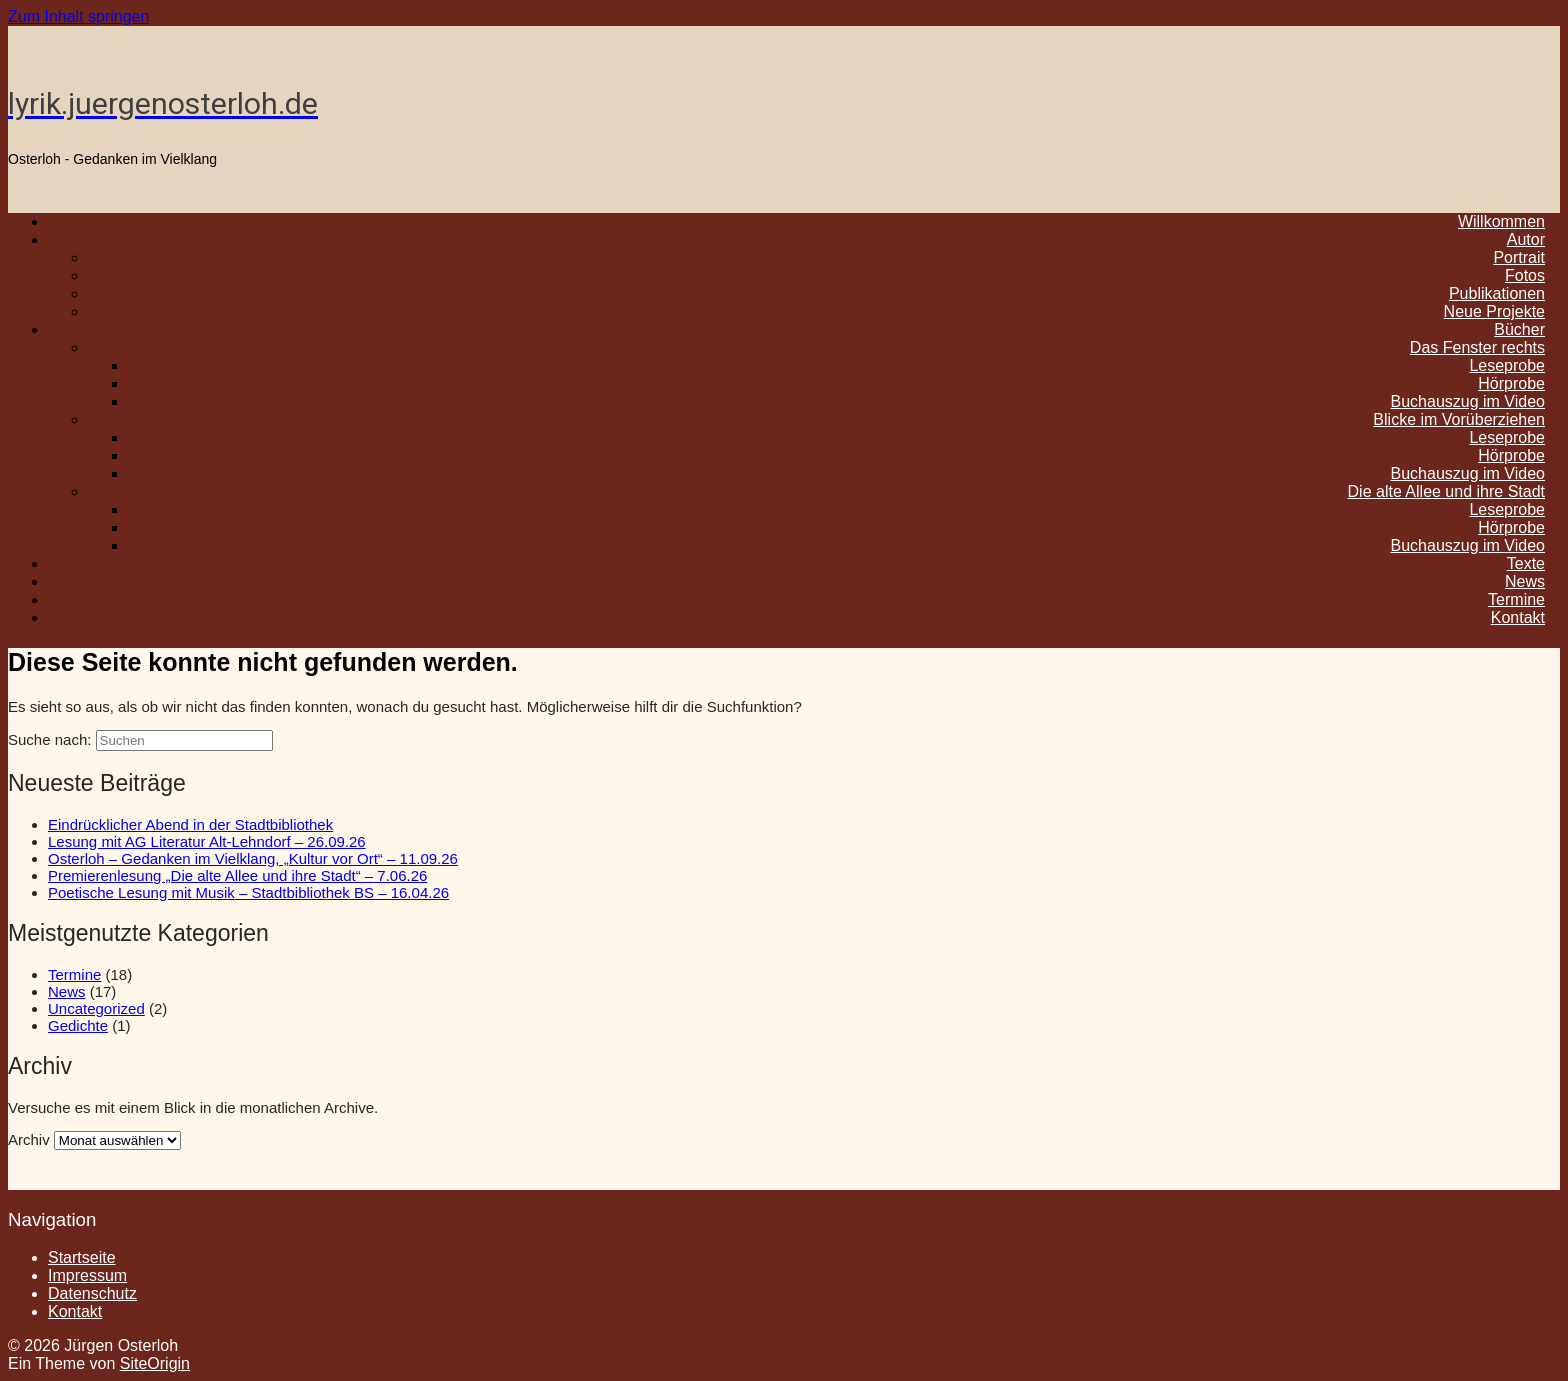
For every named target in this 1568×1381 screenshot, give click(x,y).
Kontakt (1518, 617)
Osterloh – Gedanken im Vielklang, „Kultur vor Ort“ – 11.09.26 (253, 858)
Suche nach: (49, 739)
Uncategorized (96, 1008)
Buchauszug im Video (1468, 545)
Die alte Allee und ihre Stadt (1446, 491)
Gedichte (78, 1025)
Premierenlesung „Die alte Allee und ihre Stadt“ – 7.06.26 (237, 875)
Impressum (87, 1275)
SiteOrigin (155, 1363)
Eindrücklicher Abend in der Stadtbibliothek (190, 824)
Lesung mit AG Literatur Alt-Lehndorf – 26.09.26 (207, 841)
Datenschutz (92, 1293)
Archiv (29, 1139)
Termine (74, 974)
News (67, 991)
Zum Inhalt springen (78, 16)
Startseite (82, 1257)
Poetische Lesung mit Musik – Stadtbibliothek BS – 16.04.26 (248, 892)
